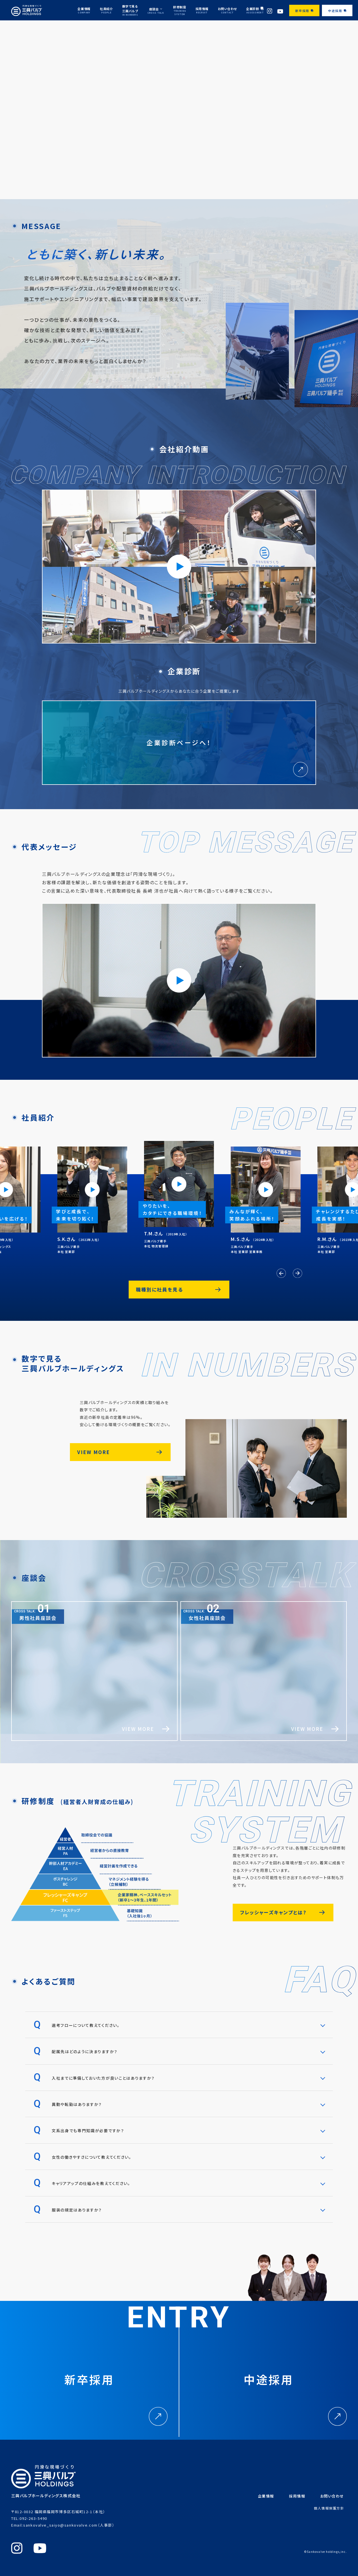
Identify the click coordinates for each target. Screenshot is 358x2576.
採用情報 (202, 10)
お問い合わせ (227, 10)
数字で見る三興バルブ (130, 10)
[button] (281, 1273)
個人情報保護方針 (329, 2508)
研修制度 (179, 10)
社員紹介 (106, 10)
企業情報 (83, 10)
